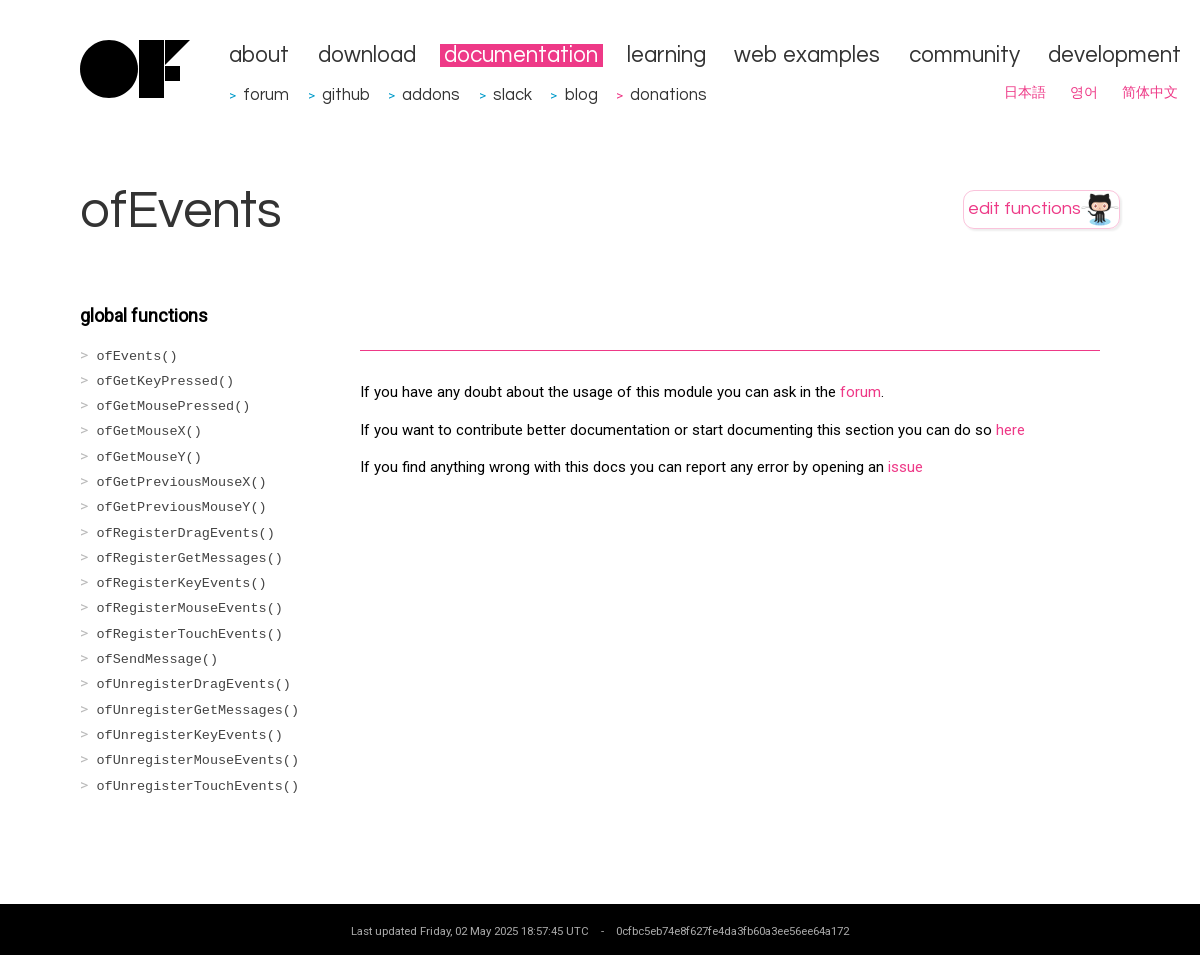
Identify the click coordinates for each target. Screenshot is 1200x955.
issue (905, 467)
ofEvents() (137, 356)
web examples (807, 55)
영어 (1084, 93)
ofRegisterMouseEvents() (190, 608)
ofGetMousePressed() (174, 406)
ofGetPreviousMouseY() (182, 507)
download (367, 55)
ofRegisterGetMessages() (190, 558)
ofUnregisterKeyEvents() (190, 735)
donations (668, 94)
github (346, 94)
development (1114, 55)
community (964, 55)
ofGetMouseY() (149, 457)
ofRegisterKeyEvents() (182, 583)
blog (581, 94)
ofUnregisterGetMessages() (198, 710)
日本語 (1025, 93)
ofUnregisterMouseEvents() (198, 760)
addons (431, 94)
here (1010, 430)
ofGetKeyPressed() (166, 381)
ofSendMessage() (158, 659)
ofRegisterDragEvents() (186, 533)
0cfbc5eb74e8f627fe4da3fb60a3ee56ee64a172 (732, 931)
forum (266, 94)
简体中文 (1150, 93)
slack (512, 94)
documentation (521, 55)
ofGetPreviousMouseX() (182, 482)
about (259, 55)
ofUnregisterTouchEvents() (198, 786)
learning (666, 55)
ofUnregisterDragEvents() (194, 684)
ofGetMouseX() (149, 431)
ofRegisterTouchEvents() (190, 634)
